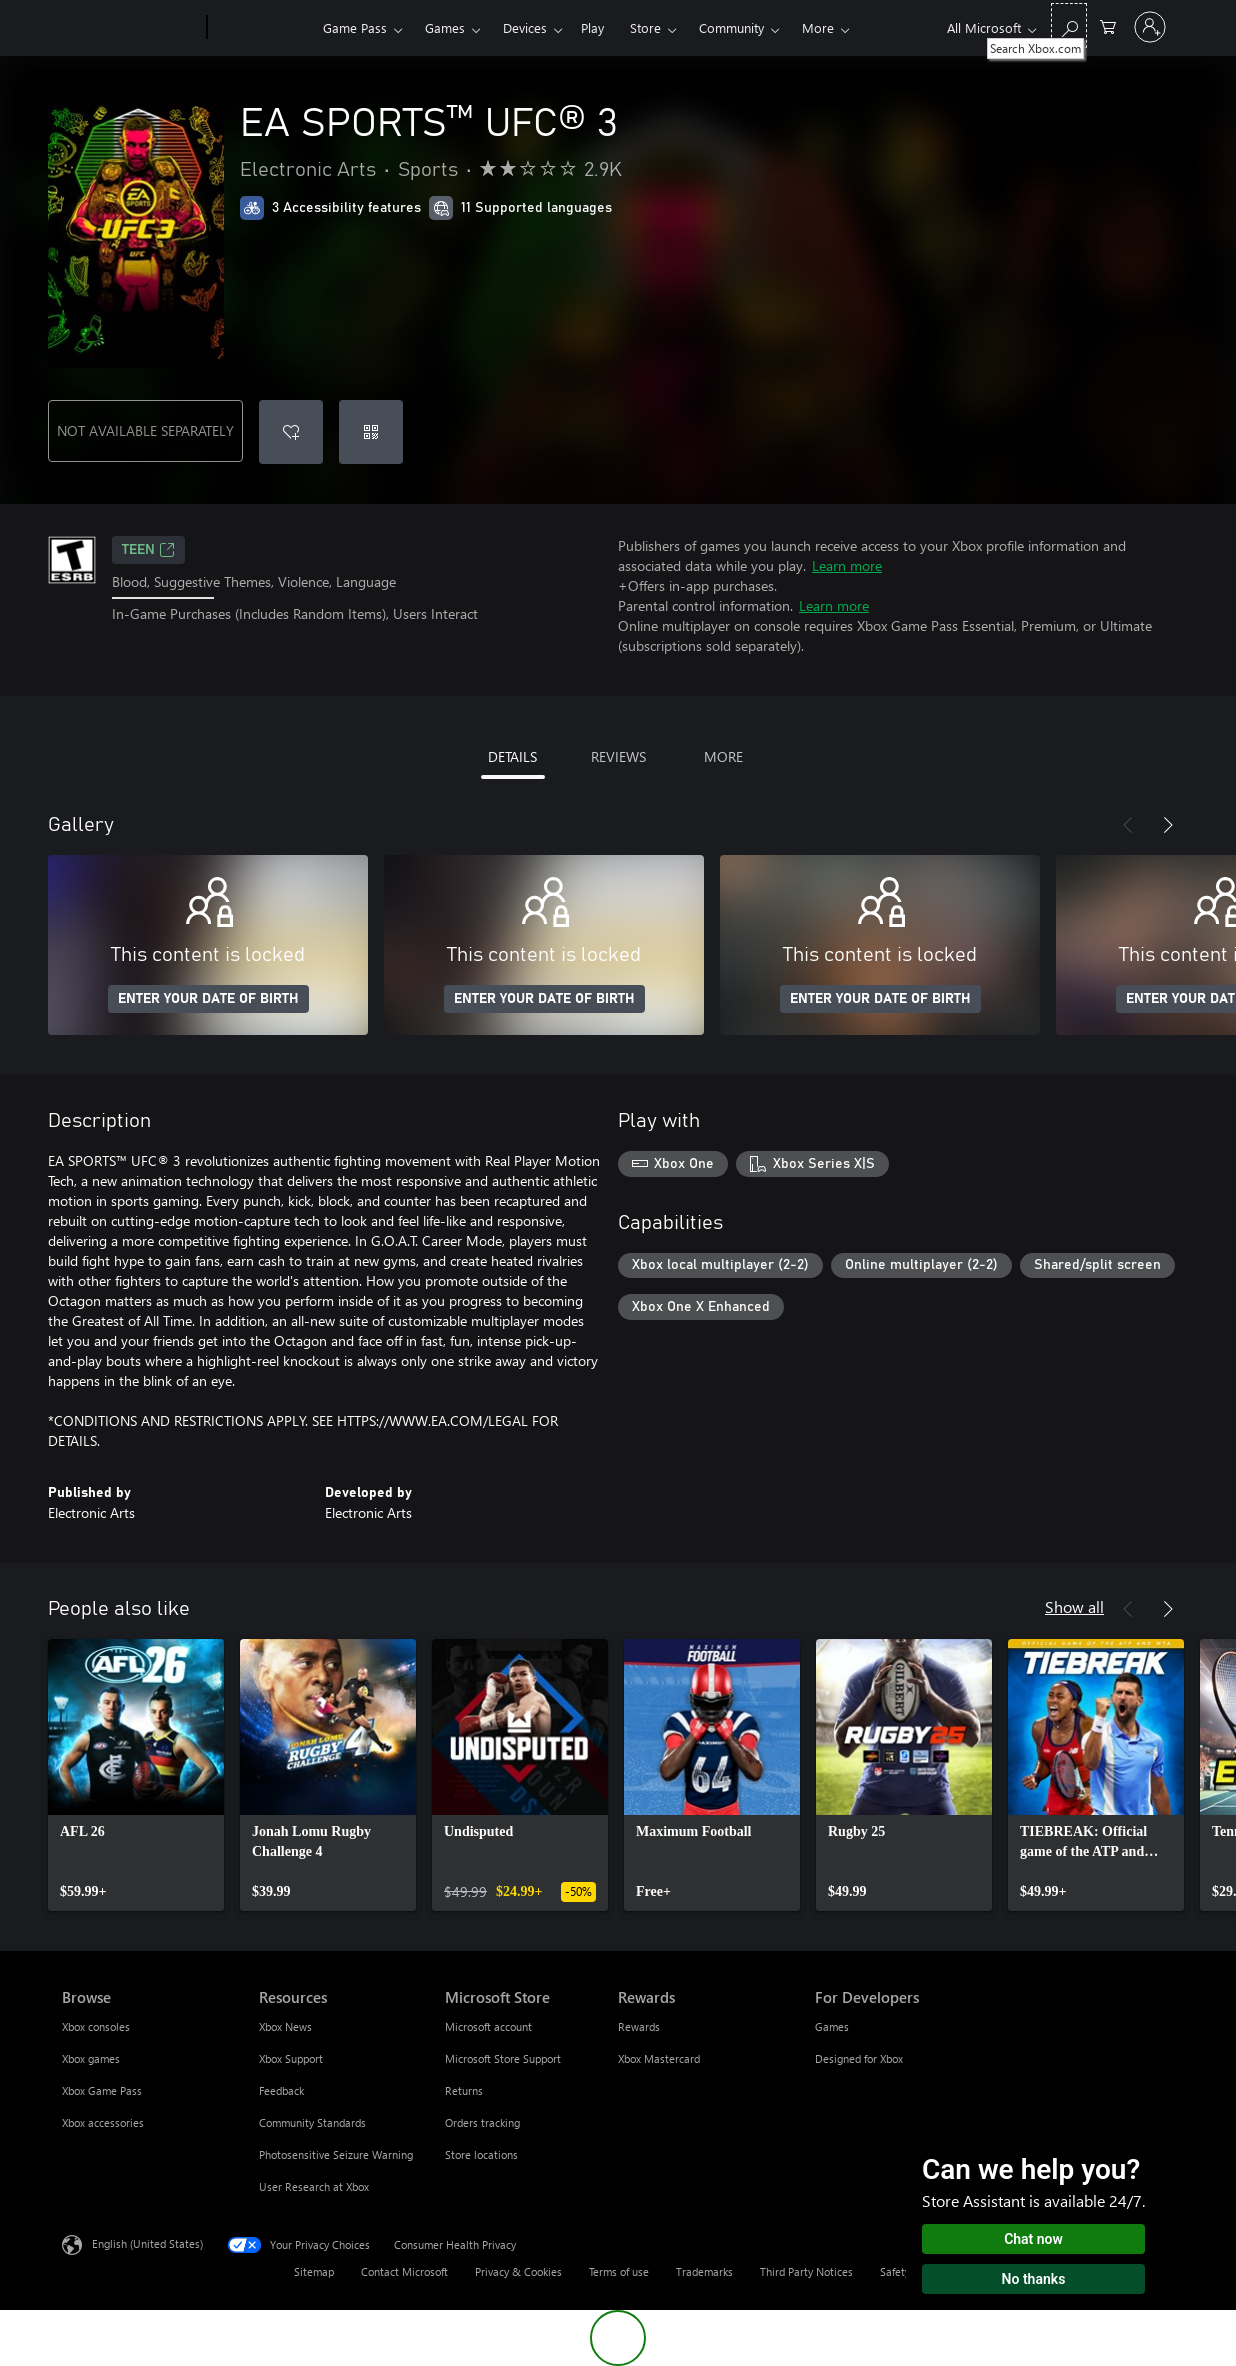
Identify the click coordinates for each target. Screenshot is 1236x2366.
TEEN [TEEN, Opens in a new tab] (148, 550)
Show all (1074, 1606)
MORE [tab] (723, 756)
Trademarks (704, 2271)
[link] (136, 1775)
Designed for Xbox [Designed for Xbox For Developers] (859, 2058)
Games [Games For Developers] (832, 2026)
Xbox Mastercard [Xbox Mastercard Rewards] (659, 2058)
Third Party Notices (806, 2271)
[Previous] (1128, 825)
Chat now (1033, 2239)
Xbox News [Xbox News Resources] (285, 2026)
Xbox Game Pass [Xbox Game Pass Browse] (102, 2090)
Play (592, 27)
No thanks (1034, 2279)
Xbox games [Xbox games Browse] (91, 2058)
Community (731, 27)
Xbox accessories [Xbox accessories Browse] (103, 2122)
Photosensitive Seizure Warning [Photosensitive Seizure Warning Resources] (336, 2154)
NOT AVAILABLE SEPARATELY (145, 430)
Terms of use (619, 2271)
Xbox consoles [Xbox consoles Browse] (96, 2026)
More (818, 27)
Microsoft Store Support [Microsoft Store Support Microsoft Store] (503, 2058)
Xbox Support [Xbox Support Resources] (291, 2058)
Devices (525, 27)
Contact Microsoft (404, 2271)
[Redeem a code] (371, 432)
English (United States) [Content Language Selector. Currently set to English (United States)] (147, 2243)
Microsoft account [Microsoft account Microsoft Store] (488, 2026)
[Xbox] (262, 28)
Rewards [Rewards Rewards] (639, 2026)
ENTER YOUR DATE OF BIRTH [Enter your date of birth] (208, 999)
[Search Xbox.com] (1069, 25)
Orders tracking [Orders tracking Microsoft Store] (482, 2122)
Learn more (847, 565)
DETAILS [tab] (512, 756)
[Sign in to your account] (1150, 27)
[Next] (1168, 825)
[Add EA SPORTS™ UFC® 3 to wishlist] (291, 432)
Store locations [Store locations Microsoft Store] (481, 2154)
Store (645, 27)
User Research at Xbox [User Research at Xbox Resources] (314, 2186)
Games (445, 27)
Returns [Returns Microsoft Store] (464, 2090)
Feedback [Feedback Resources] (281, 2090)
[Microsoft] (130, 28)
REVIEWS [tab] (618, 756)
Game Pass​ (355, 27)
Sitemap (314, 2271)
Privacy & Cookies (518, 2271)
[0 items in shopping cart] (1108, 25)
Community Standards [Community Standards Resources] (312, 2122)
